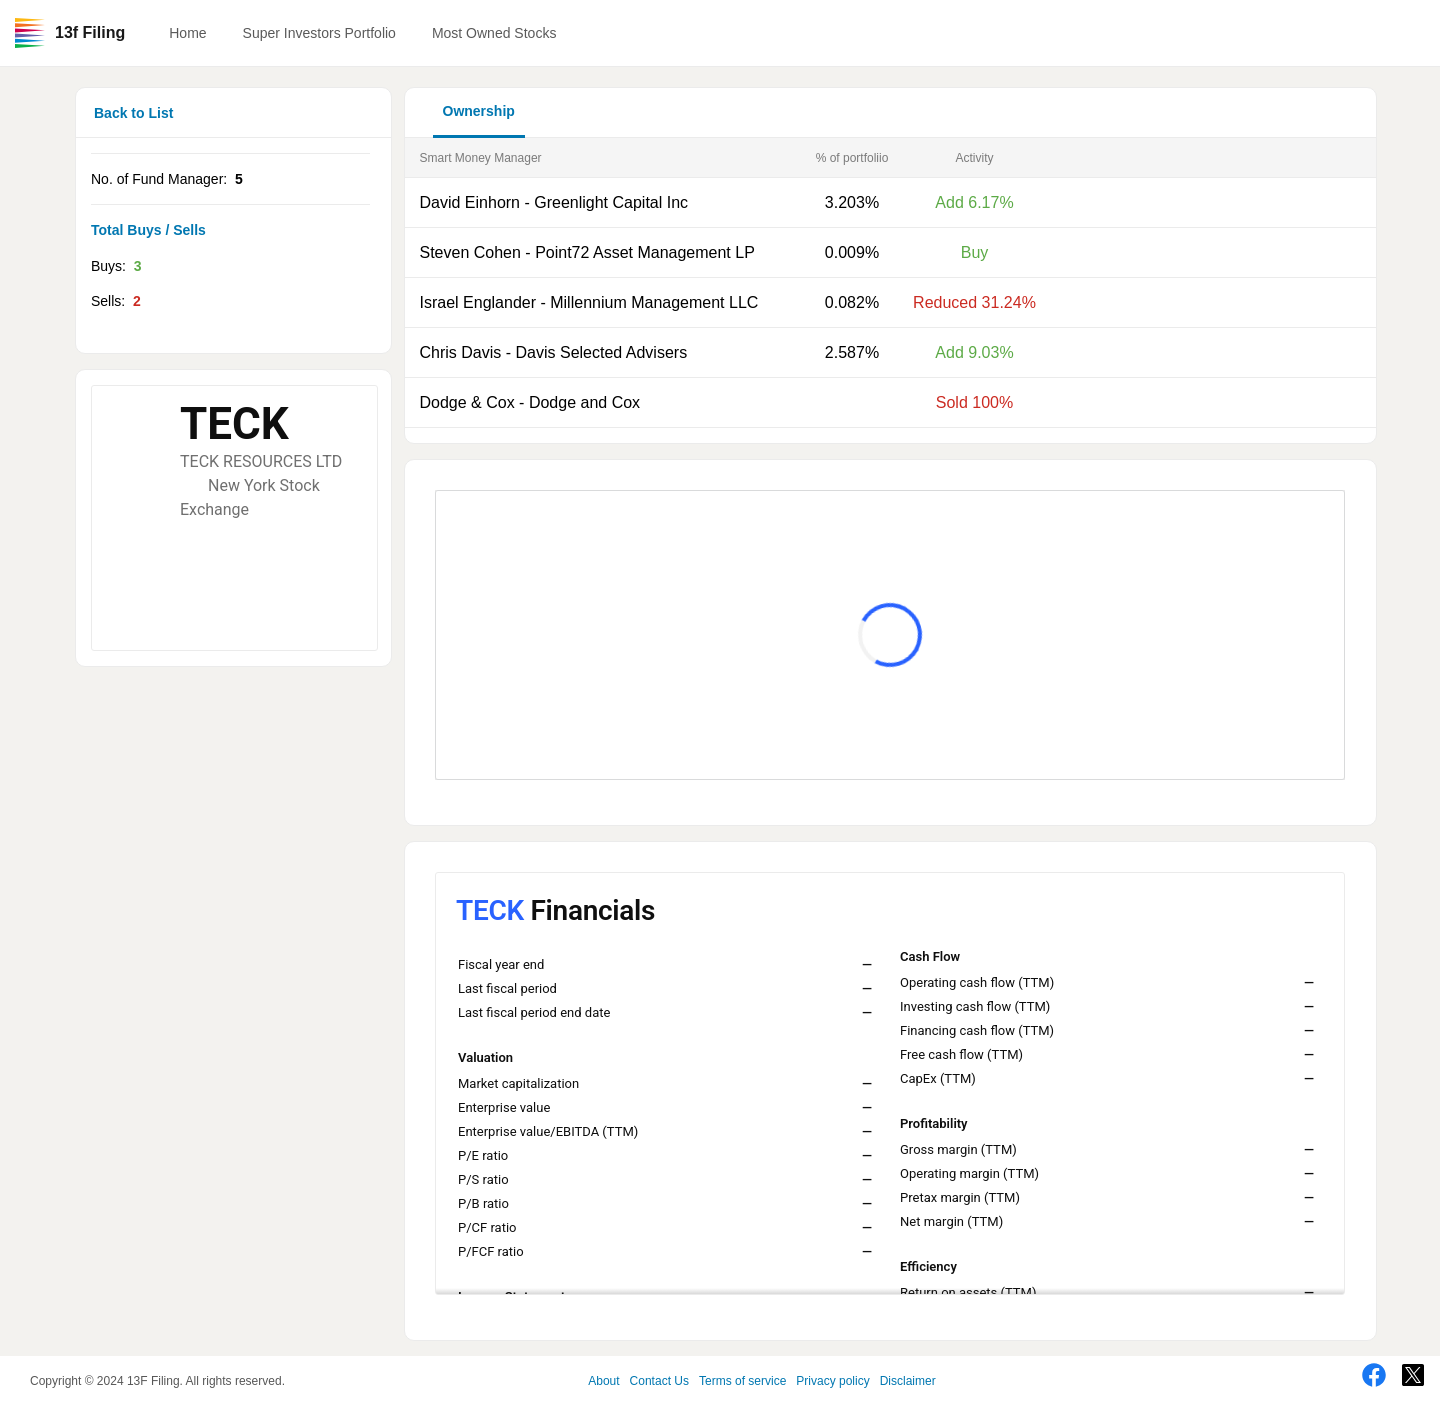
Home (187, 33)
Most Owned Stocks (494, 33)
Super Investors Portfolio (319, 33)
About (603, 1381)
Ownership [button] (479, 111)
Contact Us (659, 1381)
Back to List (133, 113)
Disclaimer (908, 1381)
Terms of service (742, 1381)
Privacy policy (832, 1381)
